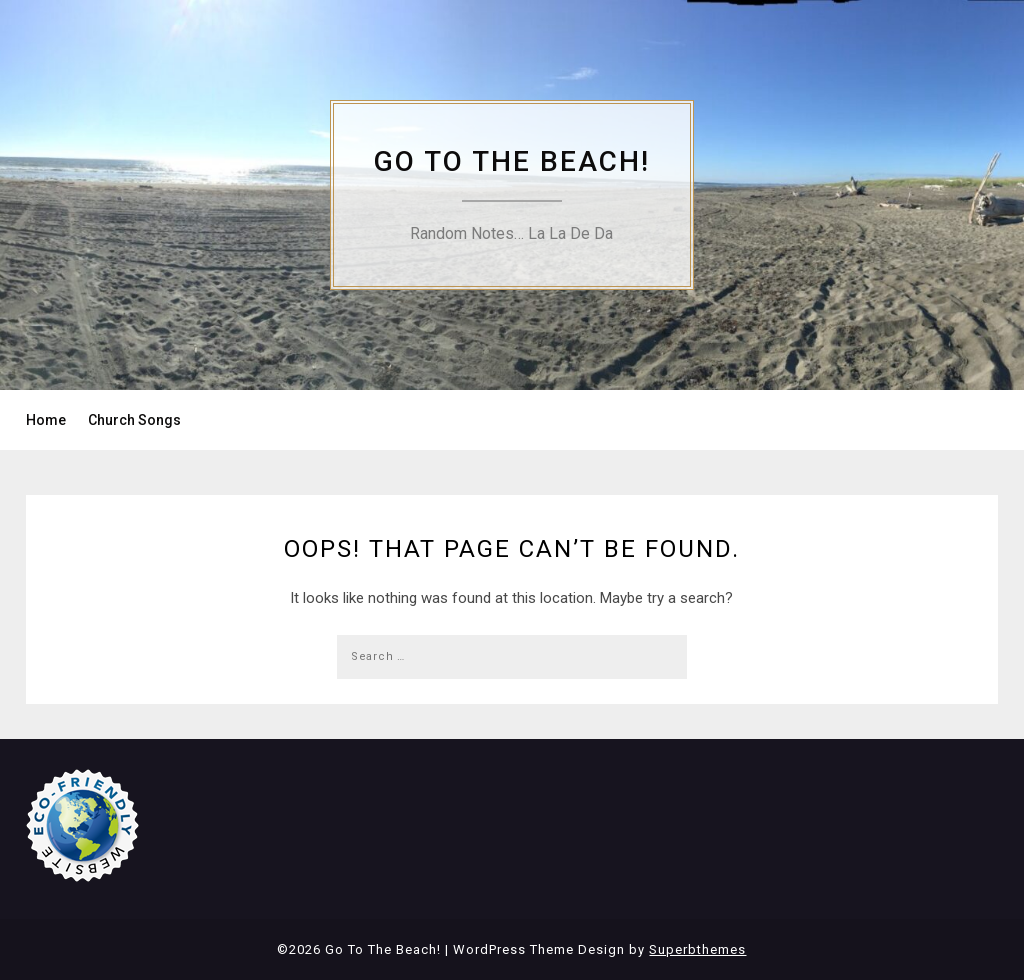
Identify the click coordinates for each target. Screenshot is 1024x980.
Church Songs (134, 420)
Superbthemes (697, 949)
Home (46, 420)
